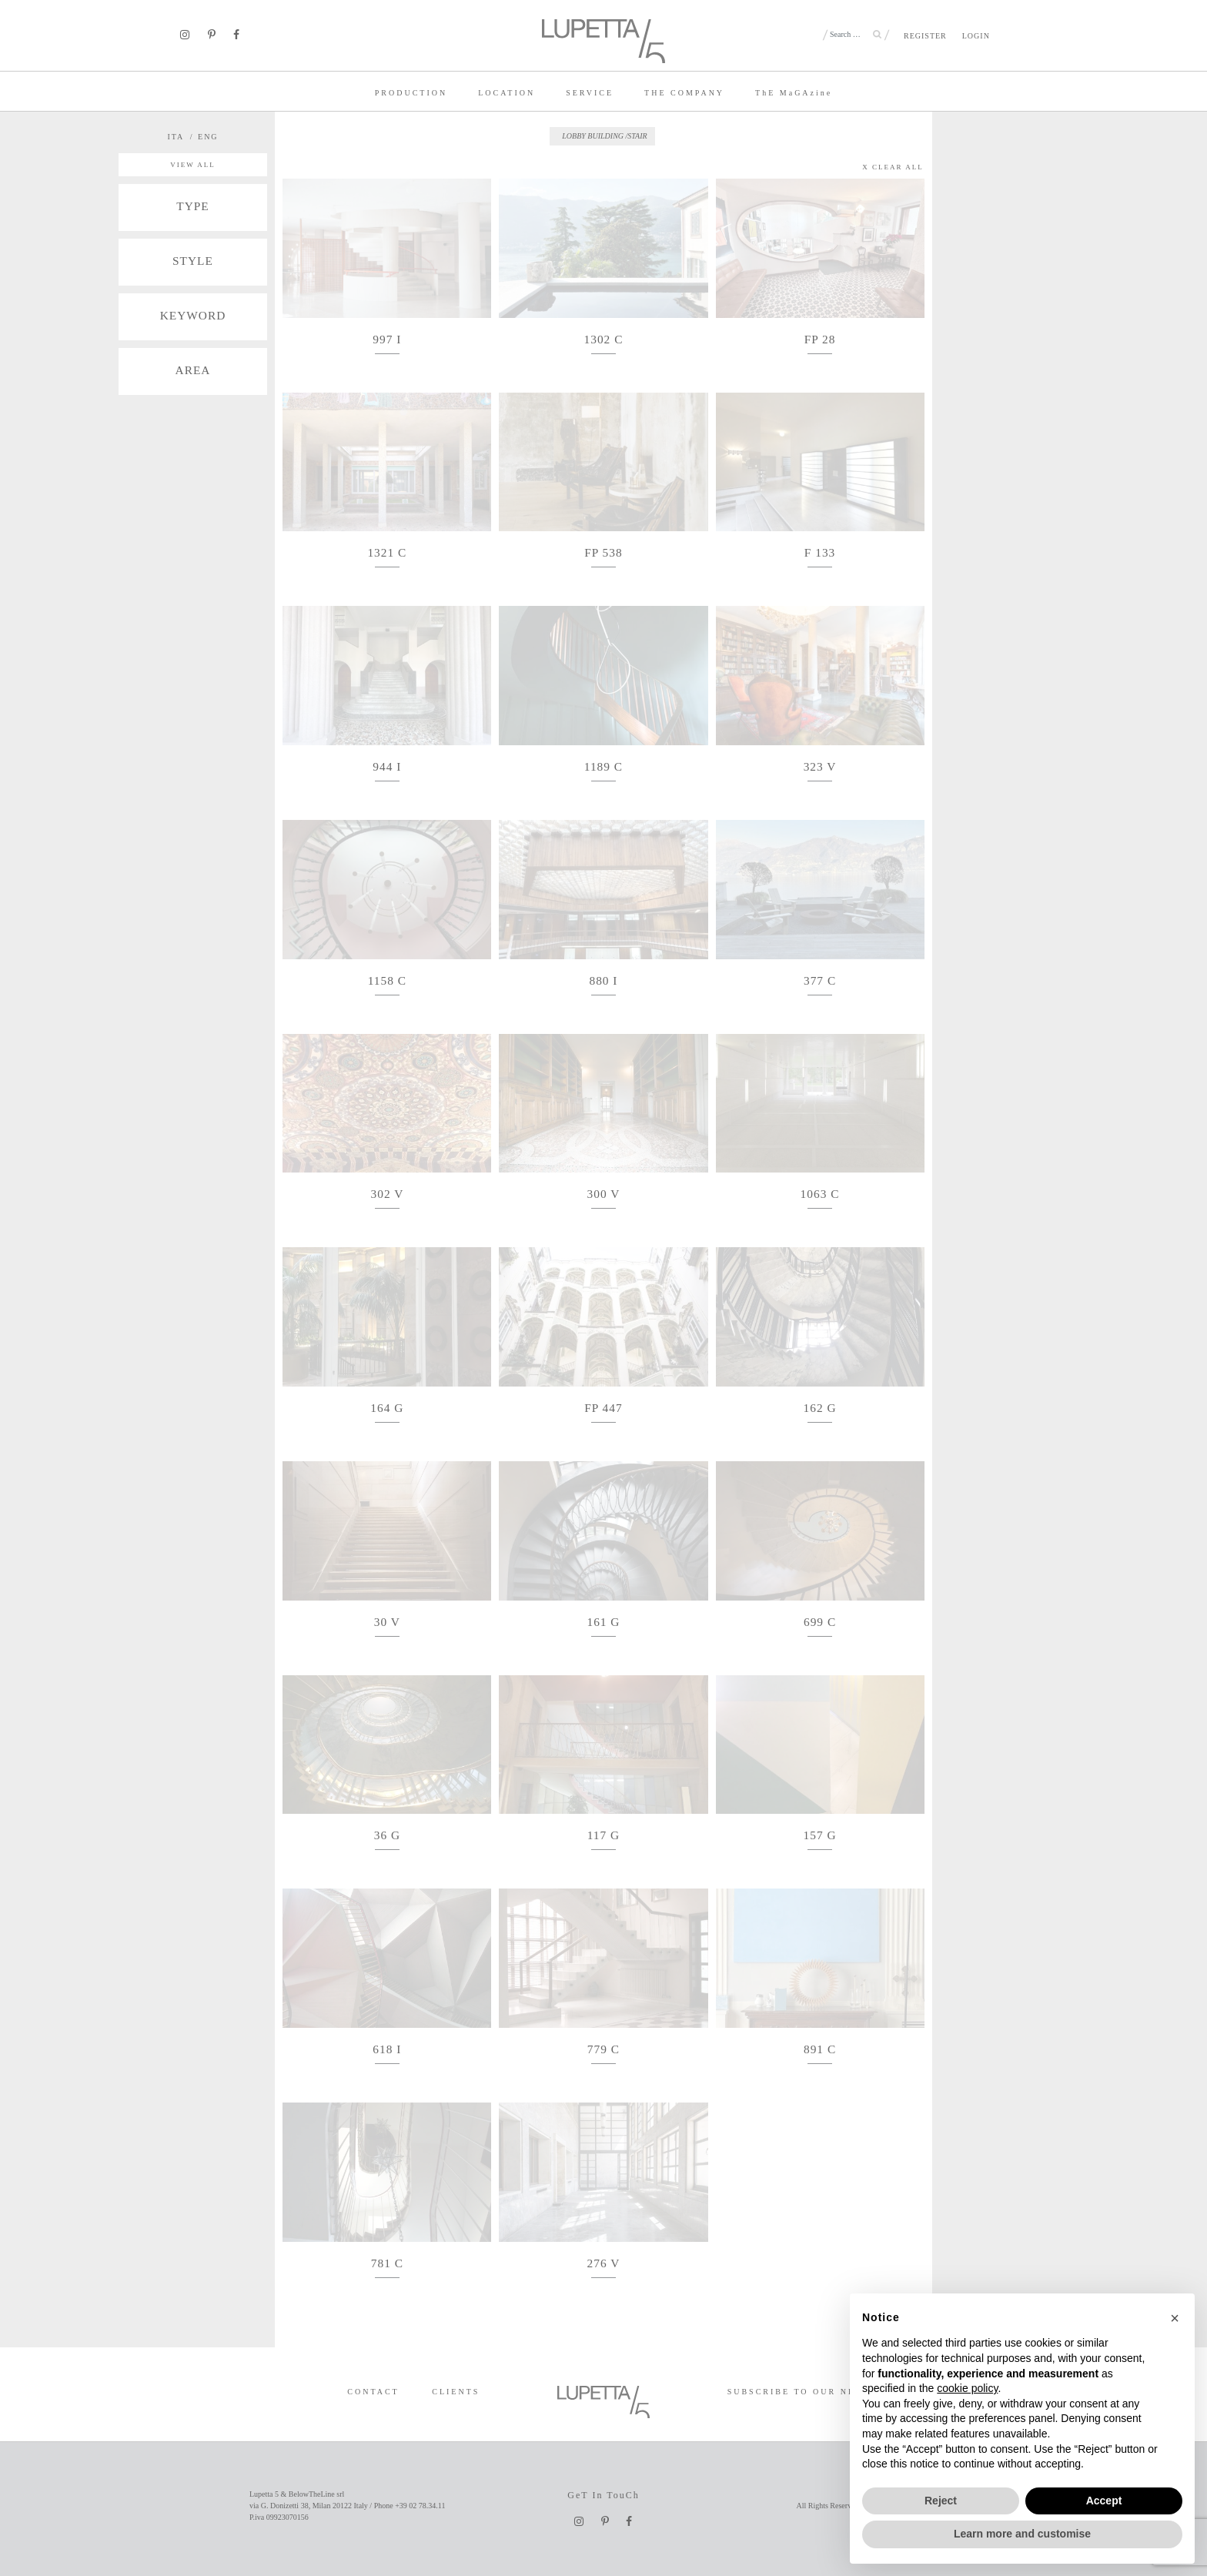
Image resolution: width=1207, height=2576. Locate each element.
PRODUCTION (411, 93)
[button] (1174, 2318)
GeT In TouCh (603, 2495)
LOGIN (976, 36)
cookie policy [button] (967, 2388)
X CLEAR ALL (893, 167)
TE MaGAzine (793, 93)
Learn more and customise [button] (1022, 2533)
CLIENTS (456, 2391)
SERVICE (590, 93)
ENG (208, 136)
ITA (175, 136)
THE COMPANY (684, 93)
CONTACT (373, 2391)
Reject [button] (940, 2500)
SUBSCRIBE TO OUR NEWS (799, 2391)
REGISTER (925, 36)
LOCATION (506, 93)
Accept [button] (1104, 2500)
